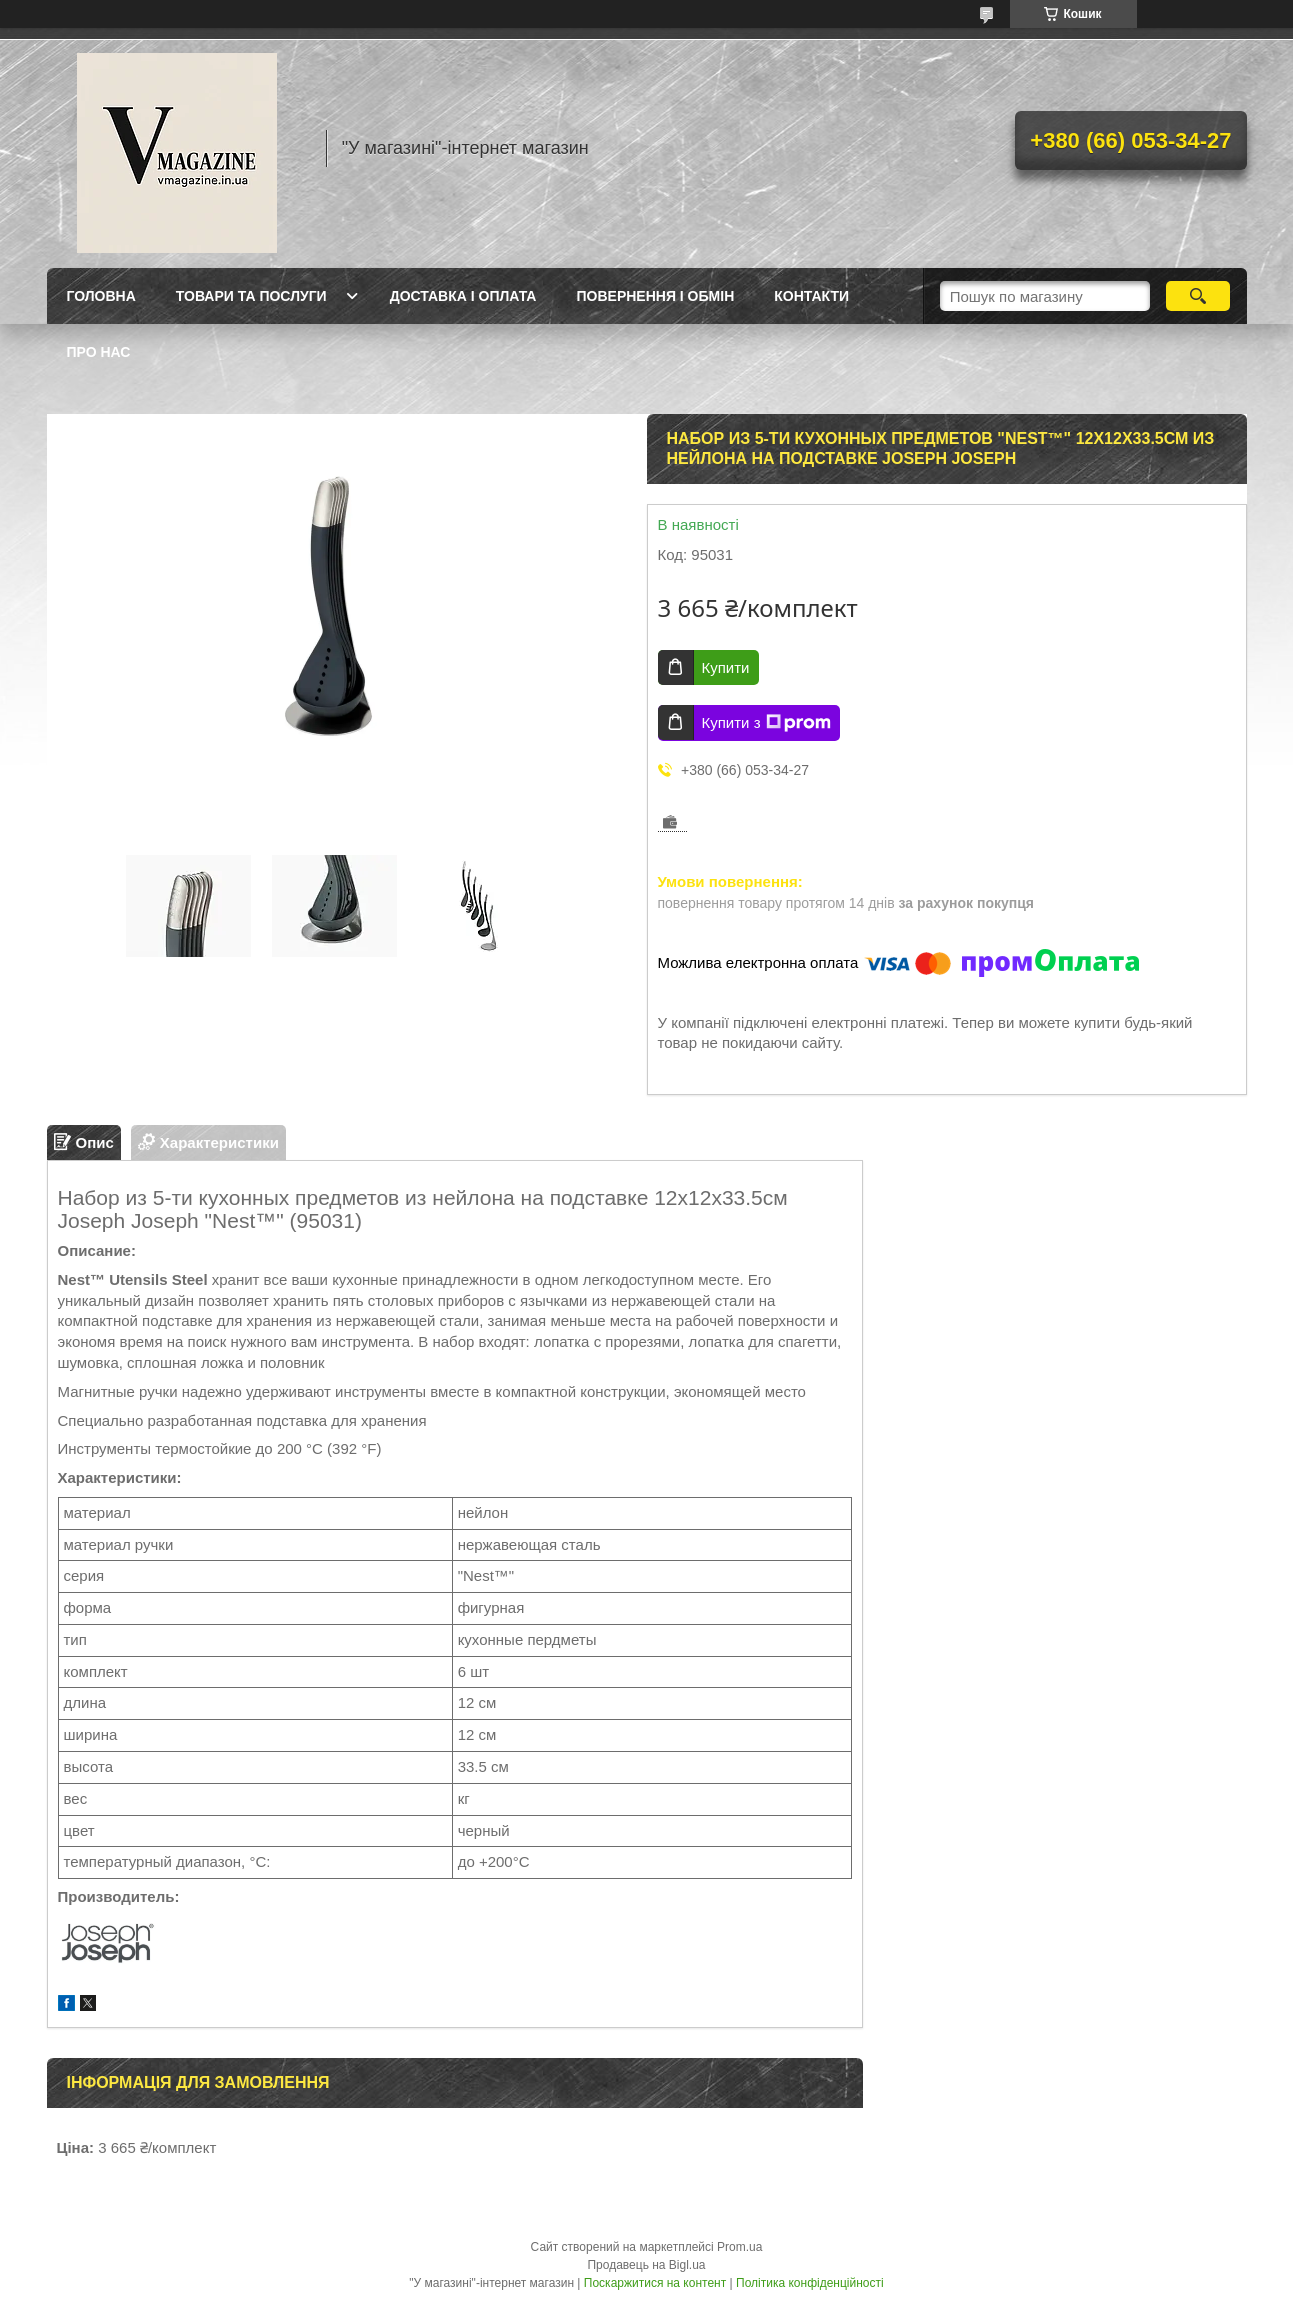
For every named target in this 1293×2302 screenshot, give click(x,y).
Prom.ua (739, 2247)
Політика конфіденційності (810, 2283)
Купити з (766, 723)
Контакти (811, 296)
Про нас (99, 352)
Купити (726, 667)
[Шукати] (1198, 296)
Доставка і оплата (463, 296)
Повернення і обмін (655, 296)
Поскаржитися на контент (655, 2283)
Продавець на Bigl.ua (646, 2265)
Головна (101, 296)
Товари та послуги (251, 296)
